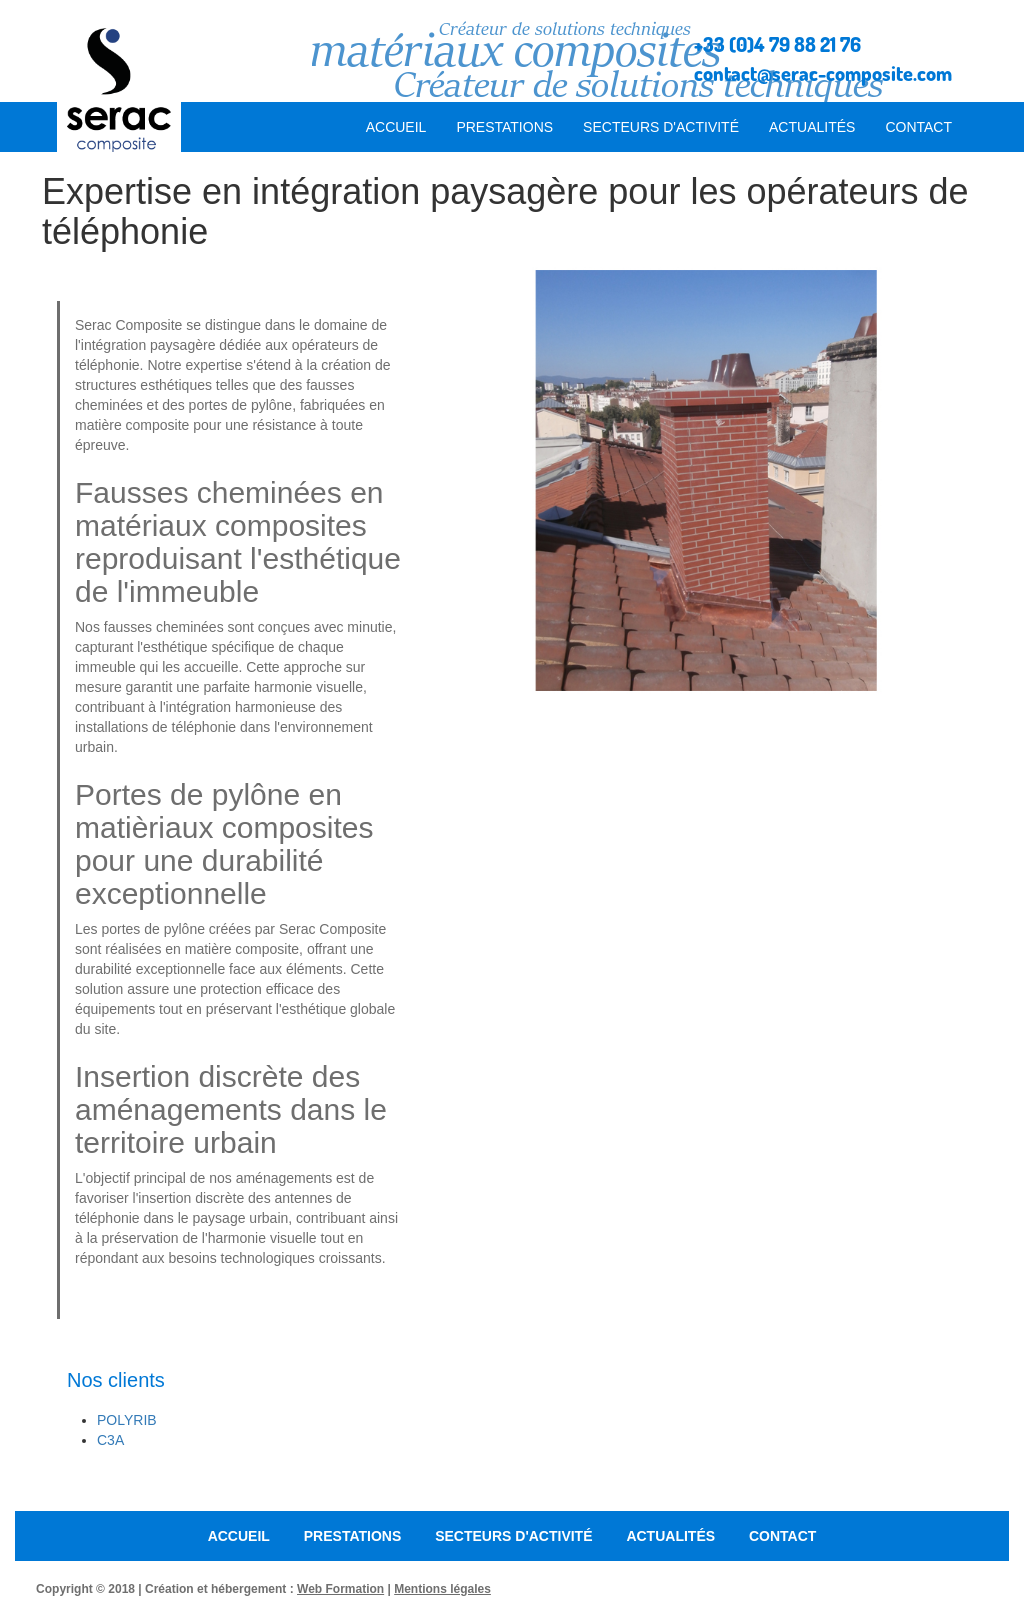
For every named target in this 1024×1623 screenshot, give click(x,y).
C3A (110, 1440)
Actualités (812, 127)
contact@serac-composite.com (823, 73)
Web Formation (340, 1589)
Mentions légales (442, 1589)
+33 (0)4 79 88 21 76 (777, 44)
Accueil (396, 127)
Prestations (504, 127)
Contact (918, 127)
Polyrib (127, 1420)
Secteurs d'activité (661, 127)
